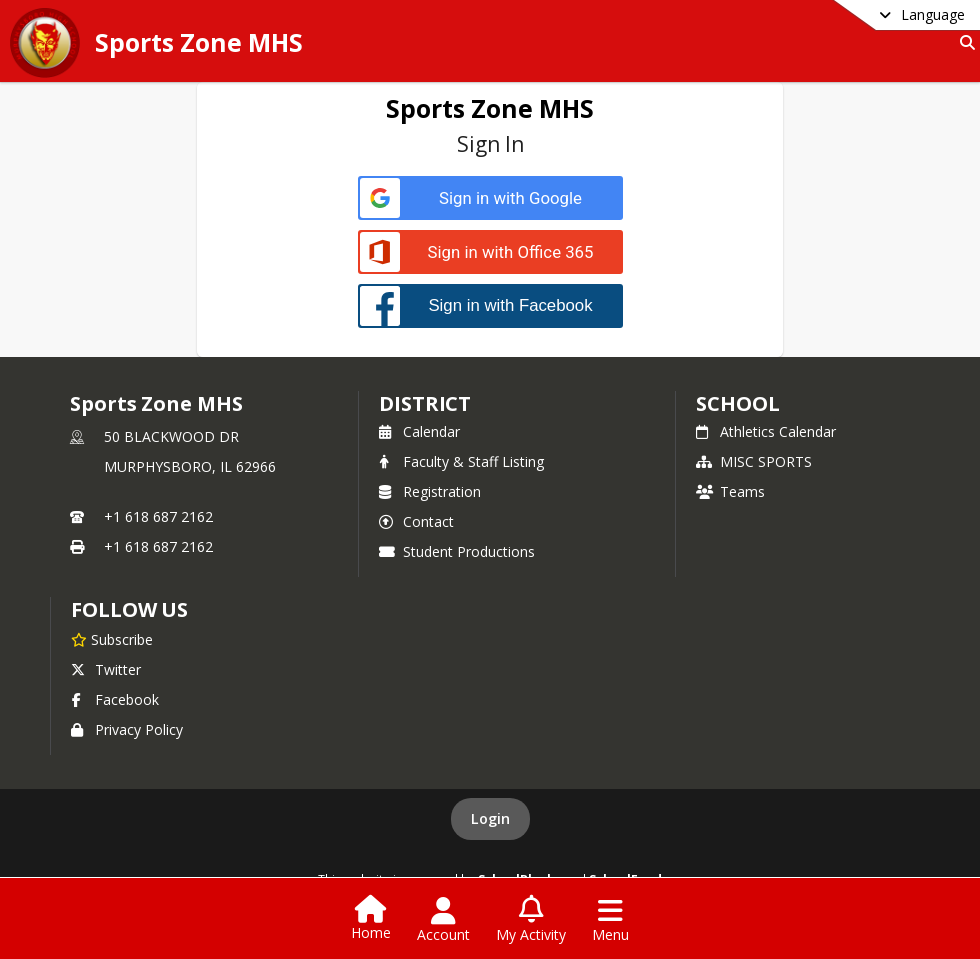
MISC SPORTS (754, 461)
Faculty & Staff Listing (461, 461)
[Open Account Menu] (443, 920)
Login (490, 818)
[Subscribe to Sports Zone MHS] (112, 639)
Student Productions (457, 551)
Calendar (419, 431)
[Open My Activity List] (531, 920)
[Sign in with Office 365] (490, 252)
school (737, 403)
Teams (730, 491)
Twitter (106, 669)
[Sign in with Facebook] (490, 305)
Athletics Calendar (766, 431)
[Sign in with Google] (490, 198)
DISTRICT (425, 403)
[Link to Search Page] (963, 42)
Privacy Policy (127, 729)
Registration (430, 491)
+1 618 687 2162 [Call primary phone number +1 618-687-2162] (158, 516)
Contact (416, 521)
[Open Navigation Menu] (610, 920)
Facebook (115, 699)
